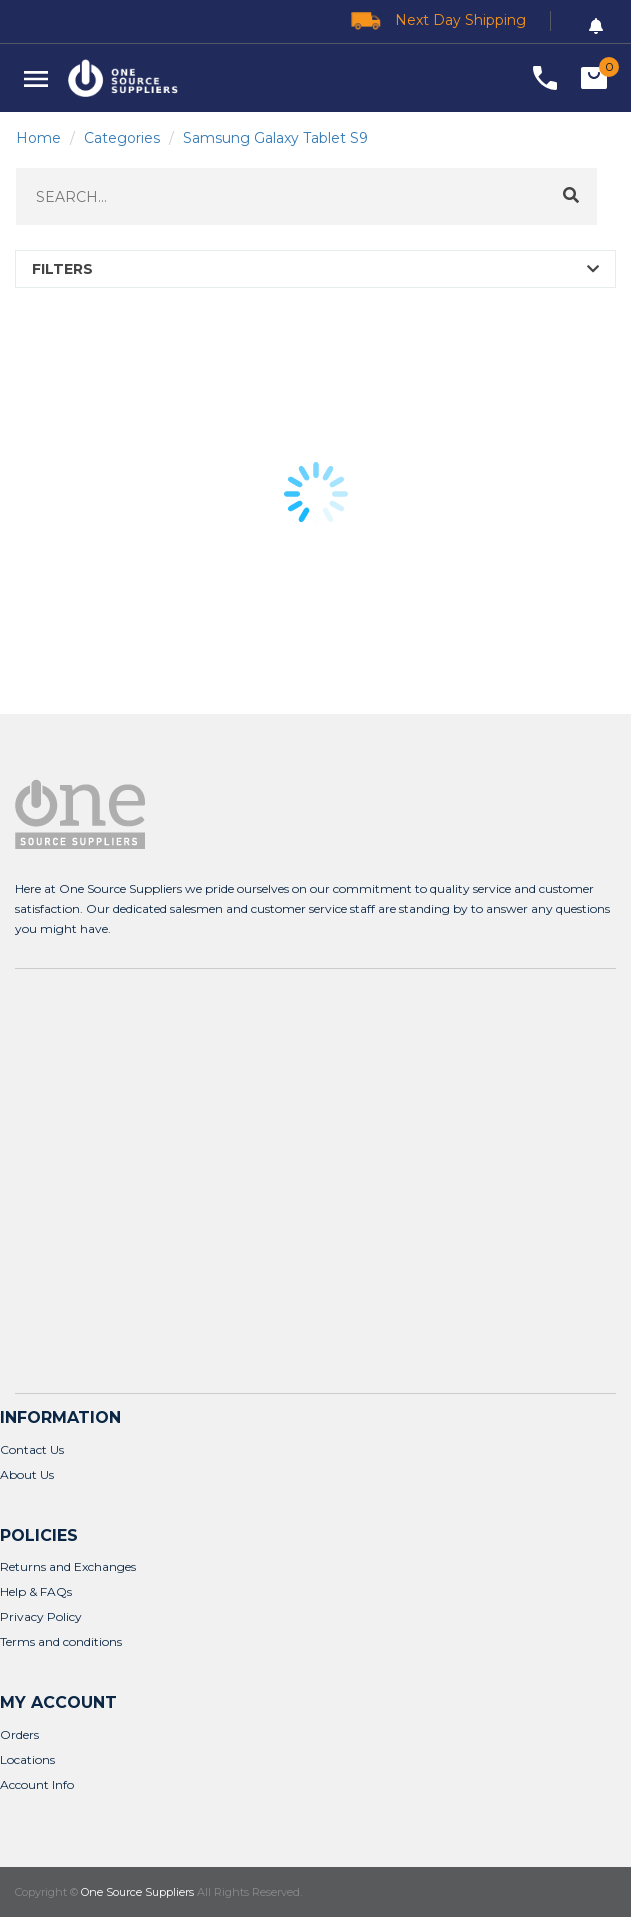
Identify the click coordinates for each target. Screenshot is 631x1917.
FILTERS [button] (62, 269)
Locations (27, 1759)
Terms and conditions (61, 1641)
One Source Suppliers (137, 1892)
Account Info (37, 1784)
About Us (27, 1474)
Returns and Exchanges (68, 1566)
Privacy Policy (41, 1616)
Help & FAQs (36, 1591)
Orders (19, 1734)
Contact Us (32, 1449)
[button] (36, 78)
